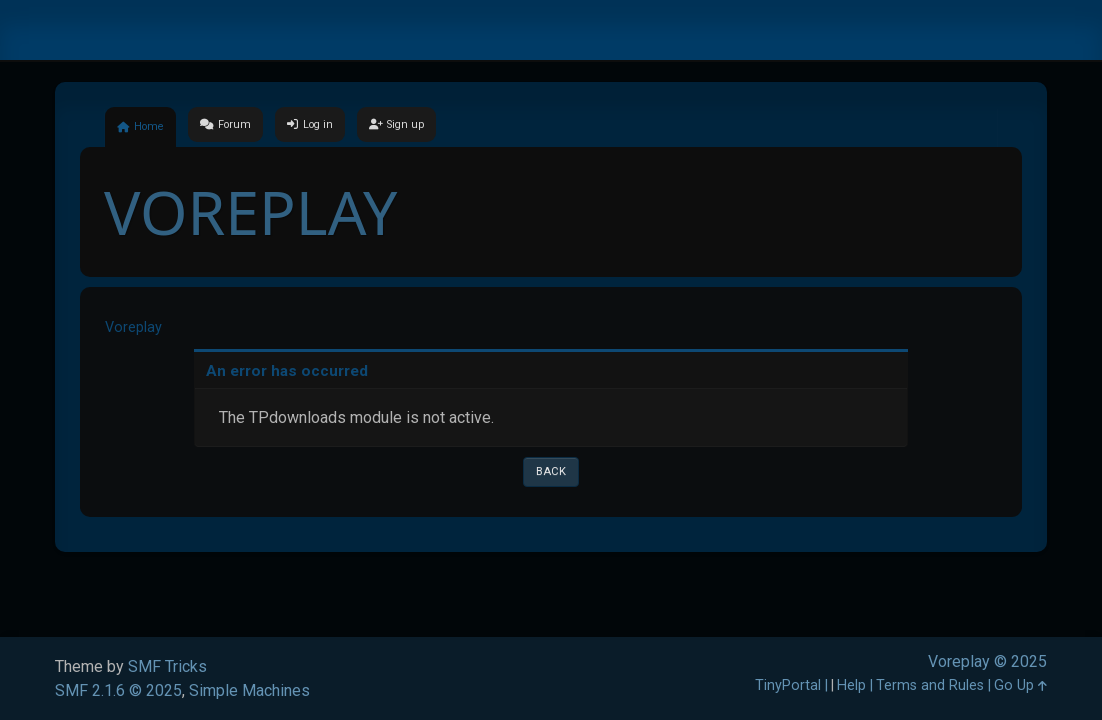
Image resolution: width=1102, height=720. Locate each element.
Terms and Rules (930, 685)
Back (551, 471)
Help (851, 685)
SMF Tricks (167, 666)
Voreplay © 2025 (987, 661)
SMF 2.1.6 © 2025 (118, 690)
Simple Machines (249, 690)
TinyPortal (788, 685)
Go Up (1020, 685)
